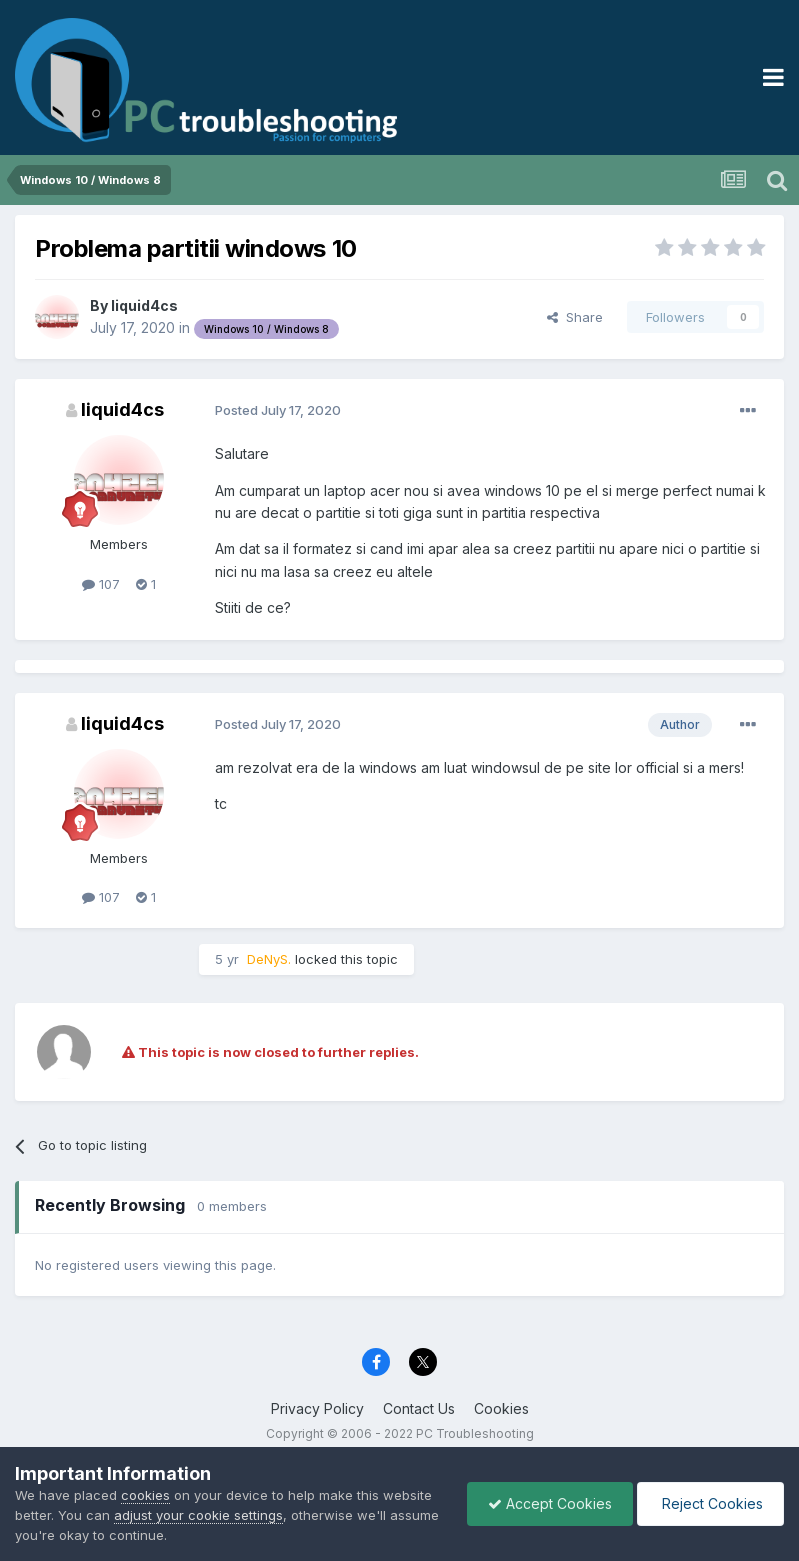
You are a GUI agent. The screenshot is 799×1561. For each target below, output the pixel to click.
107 (101, 584)
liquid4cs (144, 305)
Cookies (501, 1408)
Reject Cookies (710, 1503)
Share (575, 317)
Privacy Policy (317, 1408)
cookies (145, 1495)
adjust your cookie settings (198, 1515)
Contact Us (419, 1408)
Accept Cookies (550, 1503)
